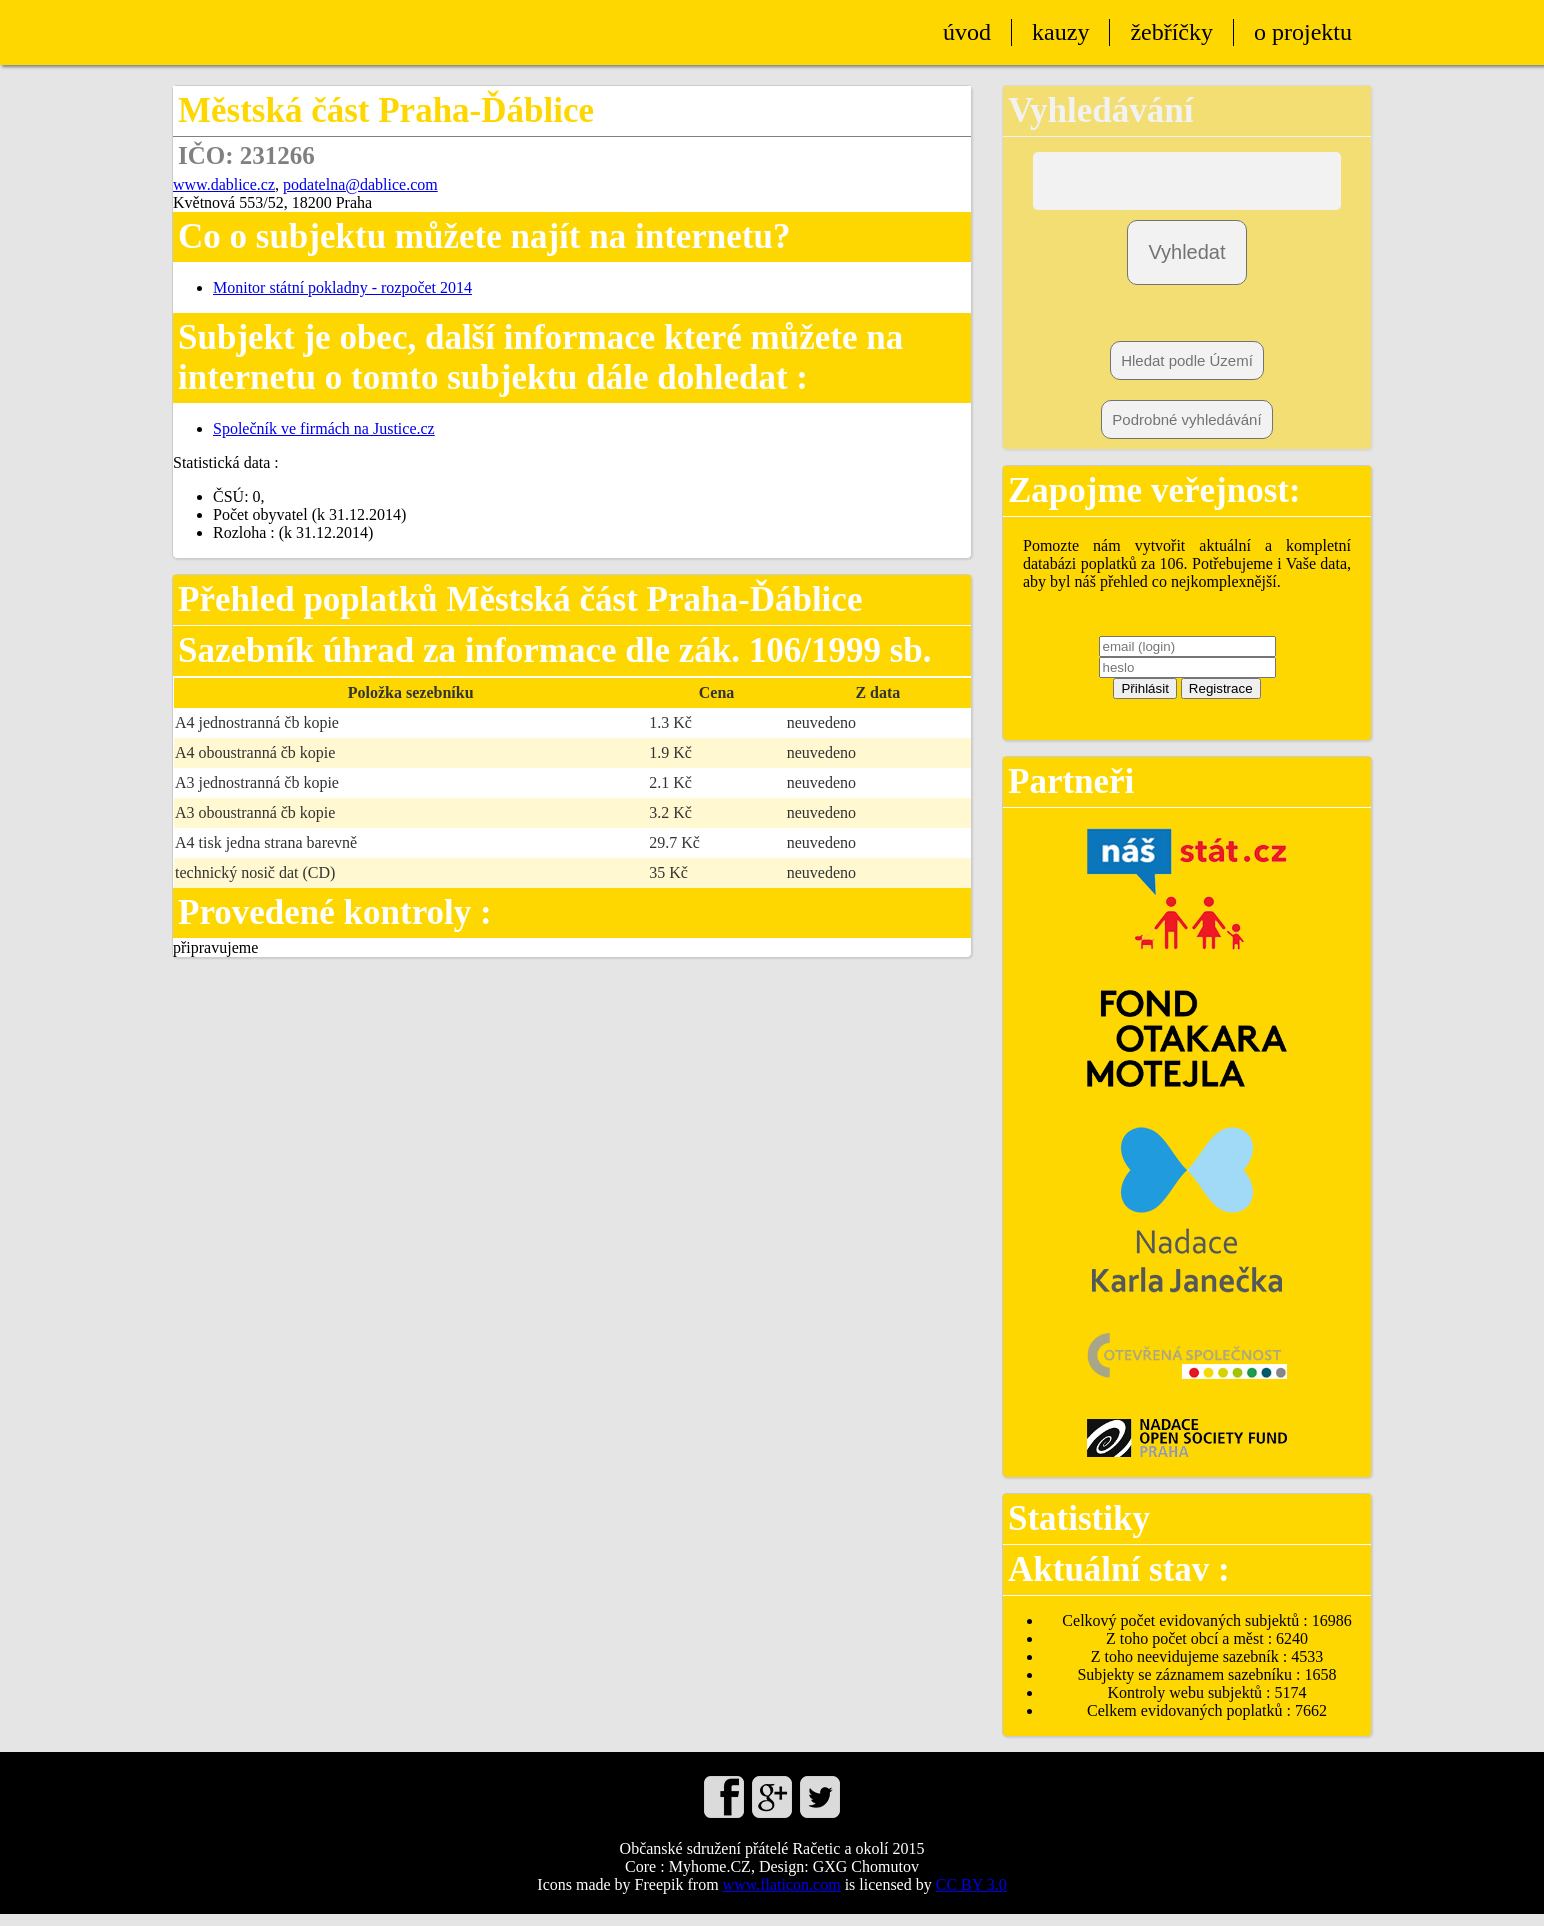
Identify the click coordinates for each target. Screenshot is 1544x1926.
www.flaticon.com (782, 1896)
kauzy (1060, 32)
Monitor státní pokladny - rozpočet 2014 (342, 287)
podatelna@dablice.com (360, 184)
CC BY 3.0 (971, 1896)
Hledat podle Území (1187, 372)
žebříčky (1171, 32)
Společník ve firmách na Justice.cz (324, 428)
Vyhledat (1186, 264)
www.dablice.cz (224, 184)
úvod (967, 32)
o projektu (1303, 32)
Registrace (1221, 700)
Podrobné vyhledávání (1186, 431)
